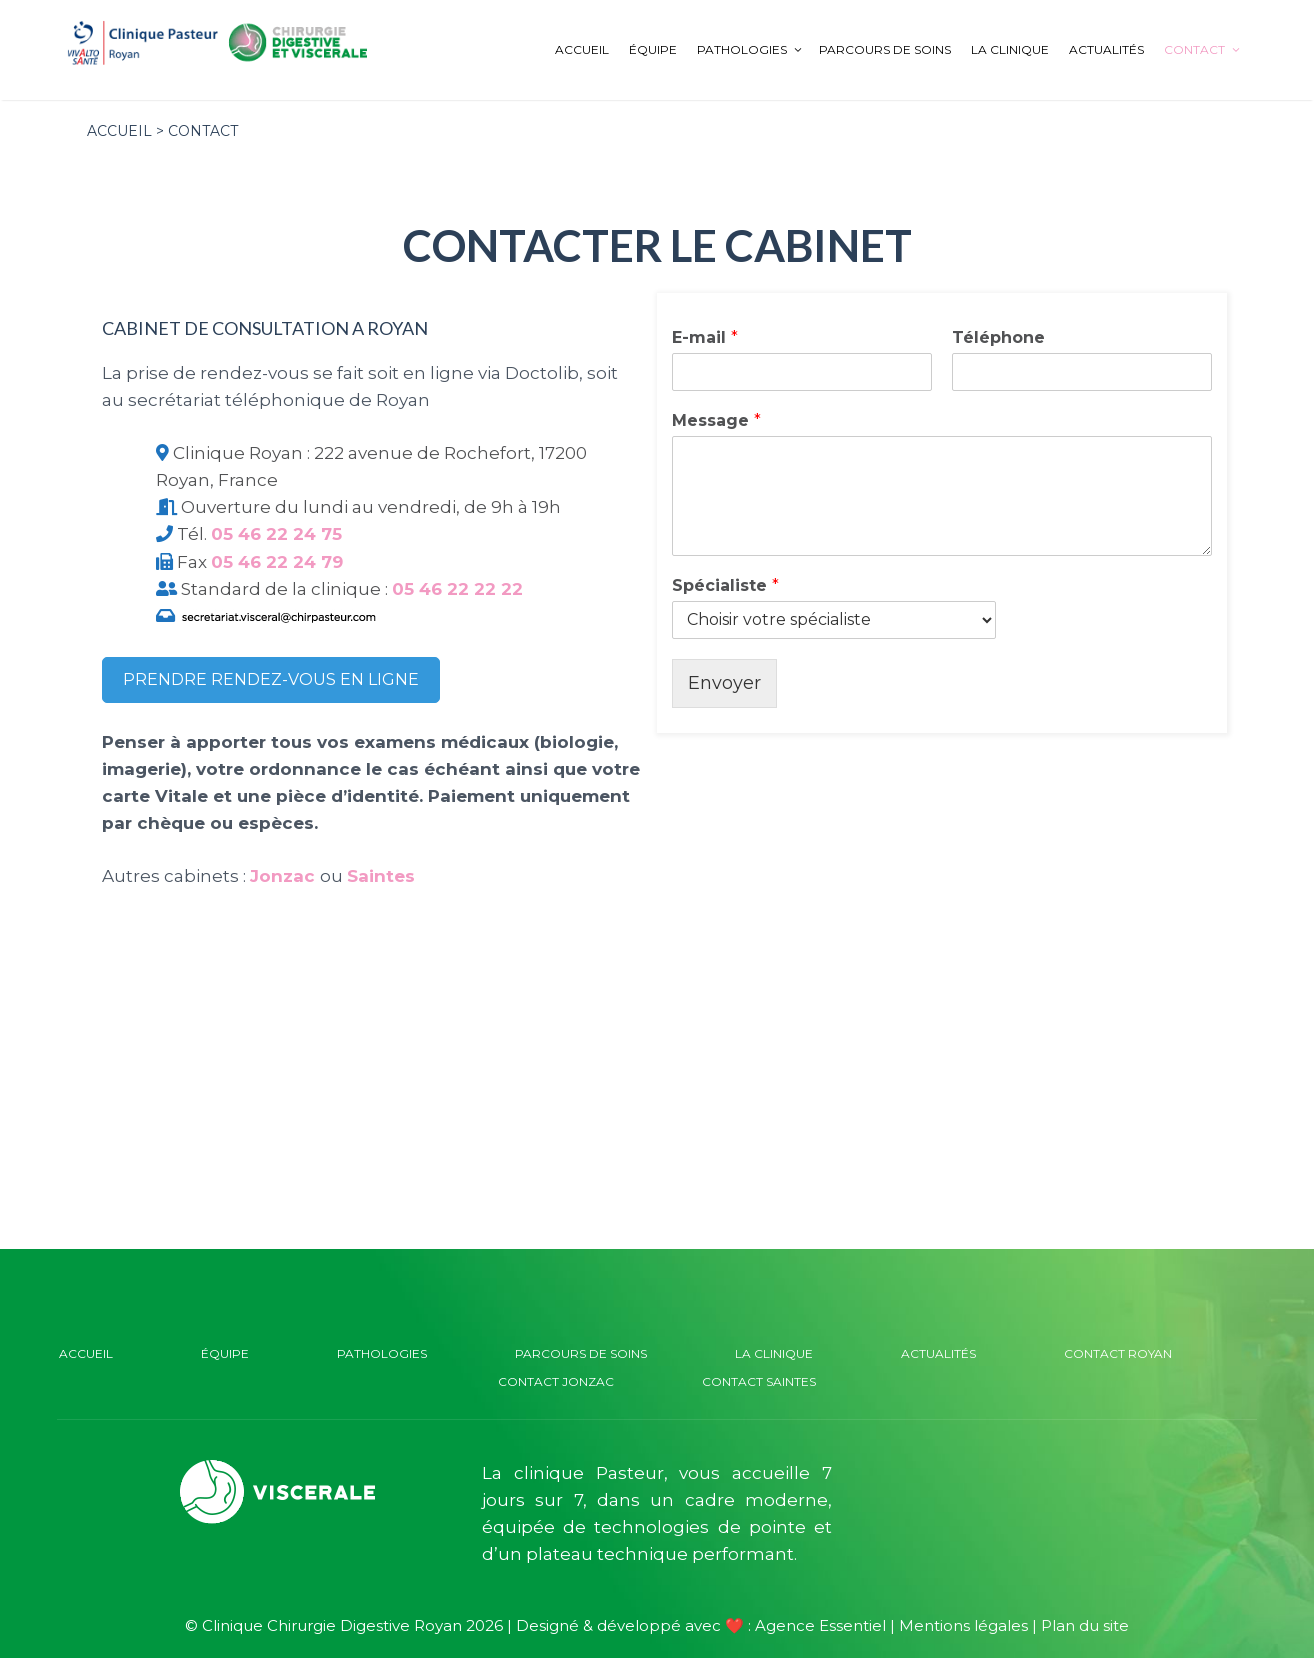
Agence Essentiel (820, 1625)
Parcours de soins (885, 49)
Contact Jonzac (556, 1381)
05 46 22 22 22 (457, 589)
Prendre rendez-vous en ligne (271, 679)
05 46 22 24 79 (277, 562)
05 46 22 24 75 (276, 534)
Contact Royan (1118, 1353)
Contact (1205, 50)
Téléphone (998, 337)
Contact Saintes (759, 1381)
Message (716, 420)
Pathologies (753, 50)
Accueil (582, 49)
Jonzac (282, 876)
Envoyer (724, 683)
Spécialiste (725, 585)
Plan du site (1085, 1625)
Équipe (653, 49)
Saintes (381, 876)
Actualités (1106, 49)
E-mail (705, 337)
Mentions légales (963, 1625)
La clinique (1010, 49)
